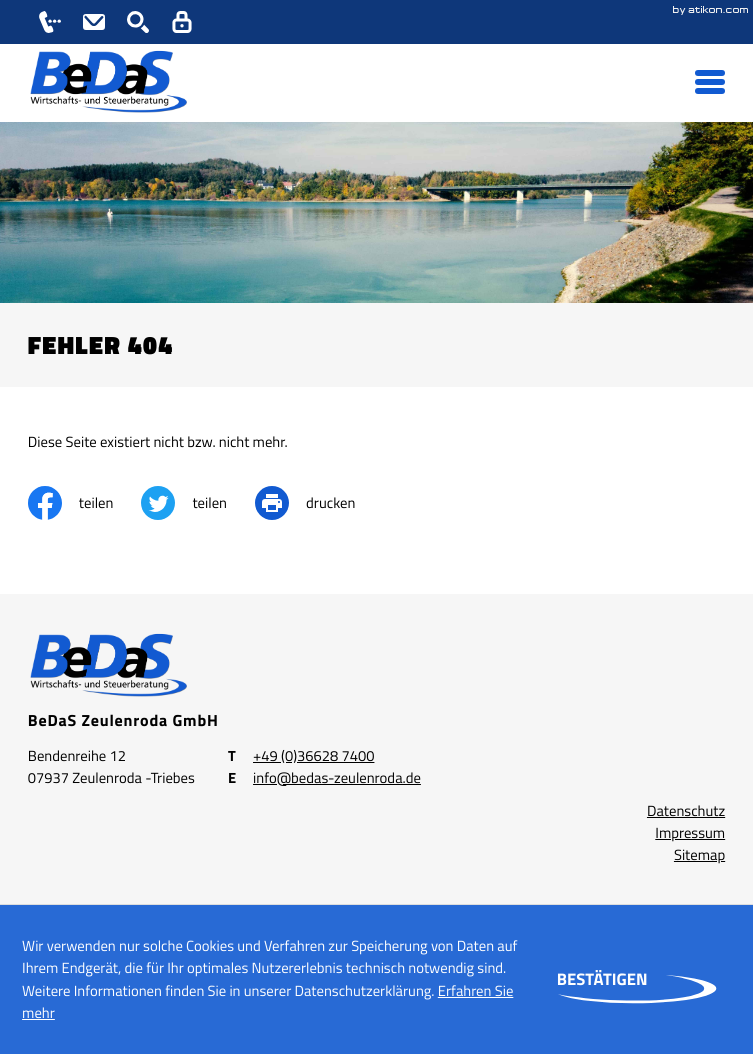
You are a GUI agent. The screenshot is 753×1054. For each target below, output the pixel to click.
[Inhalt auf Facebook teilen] (85, 503)
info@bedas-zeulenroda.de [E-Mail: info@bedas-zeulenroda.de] (337, 778)
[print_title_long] (319, 503)
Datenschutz (686, 810)
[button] (50, 22)
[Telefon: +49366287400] (313, 756)
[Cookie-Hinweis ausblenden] (602, 980)
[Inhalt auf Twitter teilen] (198, 503)
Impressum (690, 832)
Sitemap (699, 854)
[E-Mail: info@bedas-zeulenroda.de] (94, 22)
